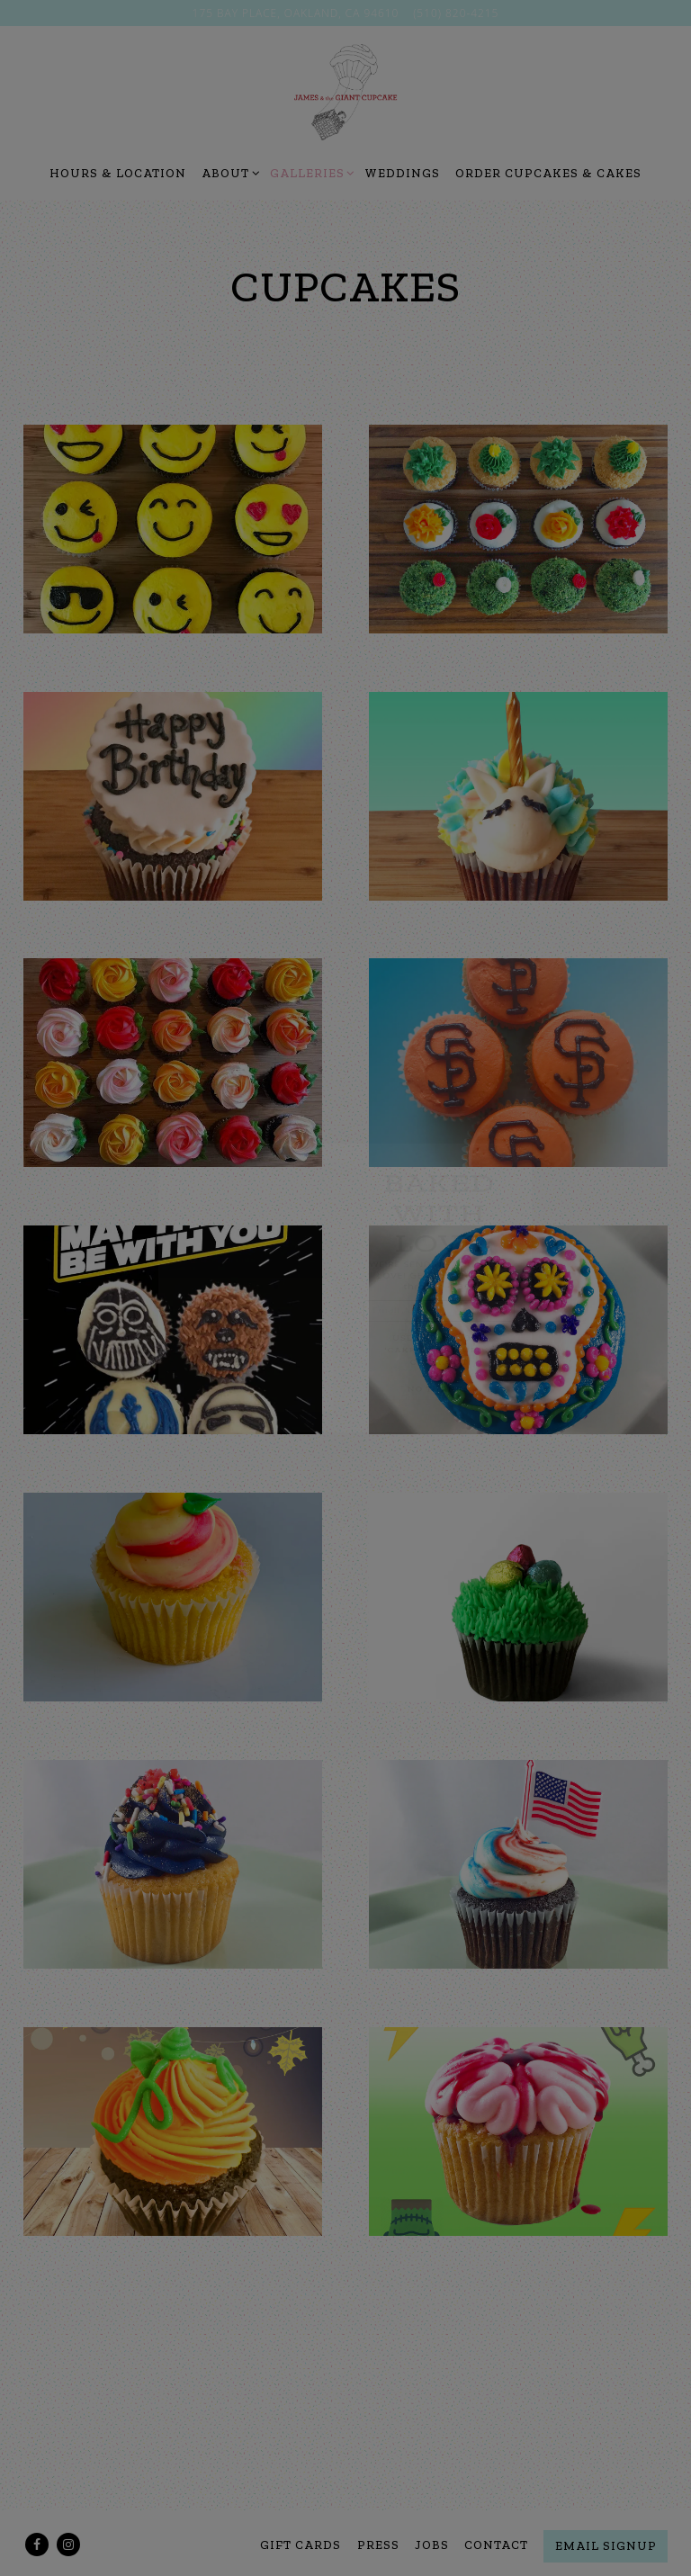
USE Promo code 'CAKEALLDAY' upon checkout (480, 1395)
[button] (597, 1059)
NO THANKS (480, 1461)
